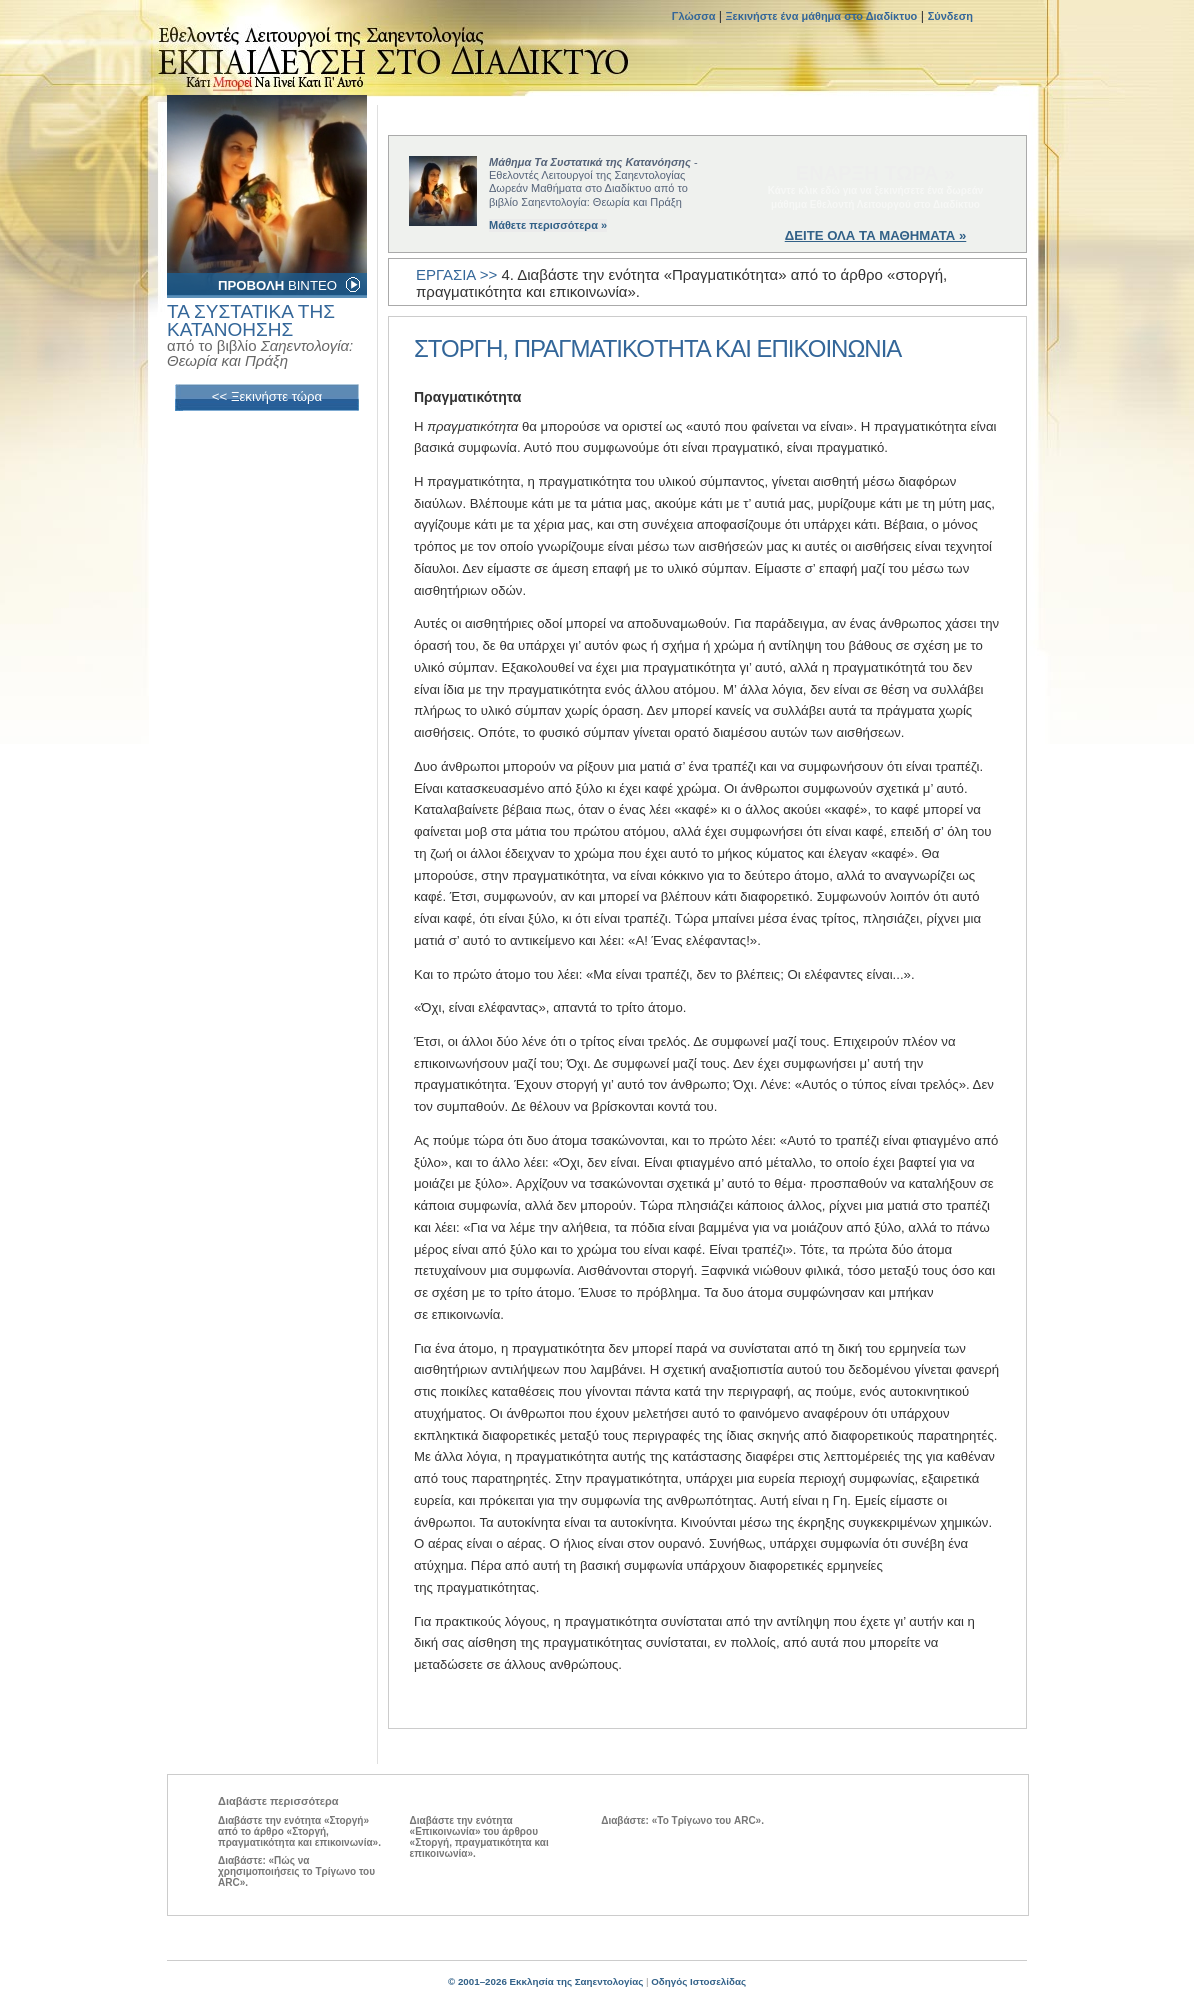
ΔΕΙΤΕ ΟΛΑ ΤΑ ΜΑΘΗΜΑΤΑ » (876, 235)
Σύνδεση (950, 16)
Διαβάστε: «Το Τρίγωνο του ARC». (682, 1820)
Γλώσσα (695, 16)
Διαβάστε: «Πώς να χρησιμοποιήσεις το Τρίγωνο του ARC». (296, 1871)
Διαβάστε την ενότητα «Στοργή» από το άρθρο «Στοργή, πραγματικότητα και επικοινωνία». (299, 1831)
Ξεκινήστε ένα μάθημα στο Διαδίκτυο (822, 16)
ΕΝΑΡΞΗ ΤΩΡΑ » (875, 173)
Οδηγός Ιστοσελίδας (698, 1981)
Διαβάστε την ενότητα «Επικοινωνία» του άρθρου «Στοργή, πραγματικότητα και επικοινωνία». (479, 1837)
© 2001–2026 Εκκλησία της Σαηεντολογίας (545, 1981)
